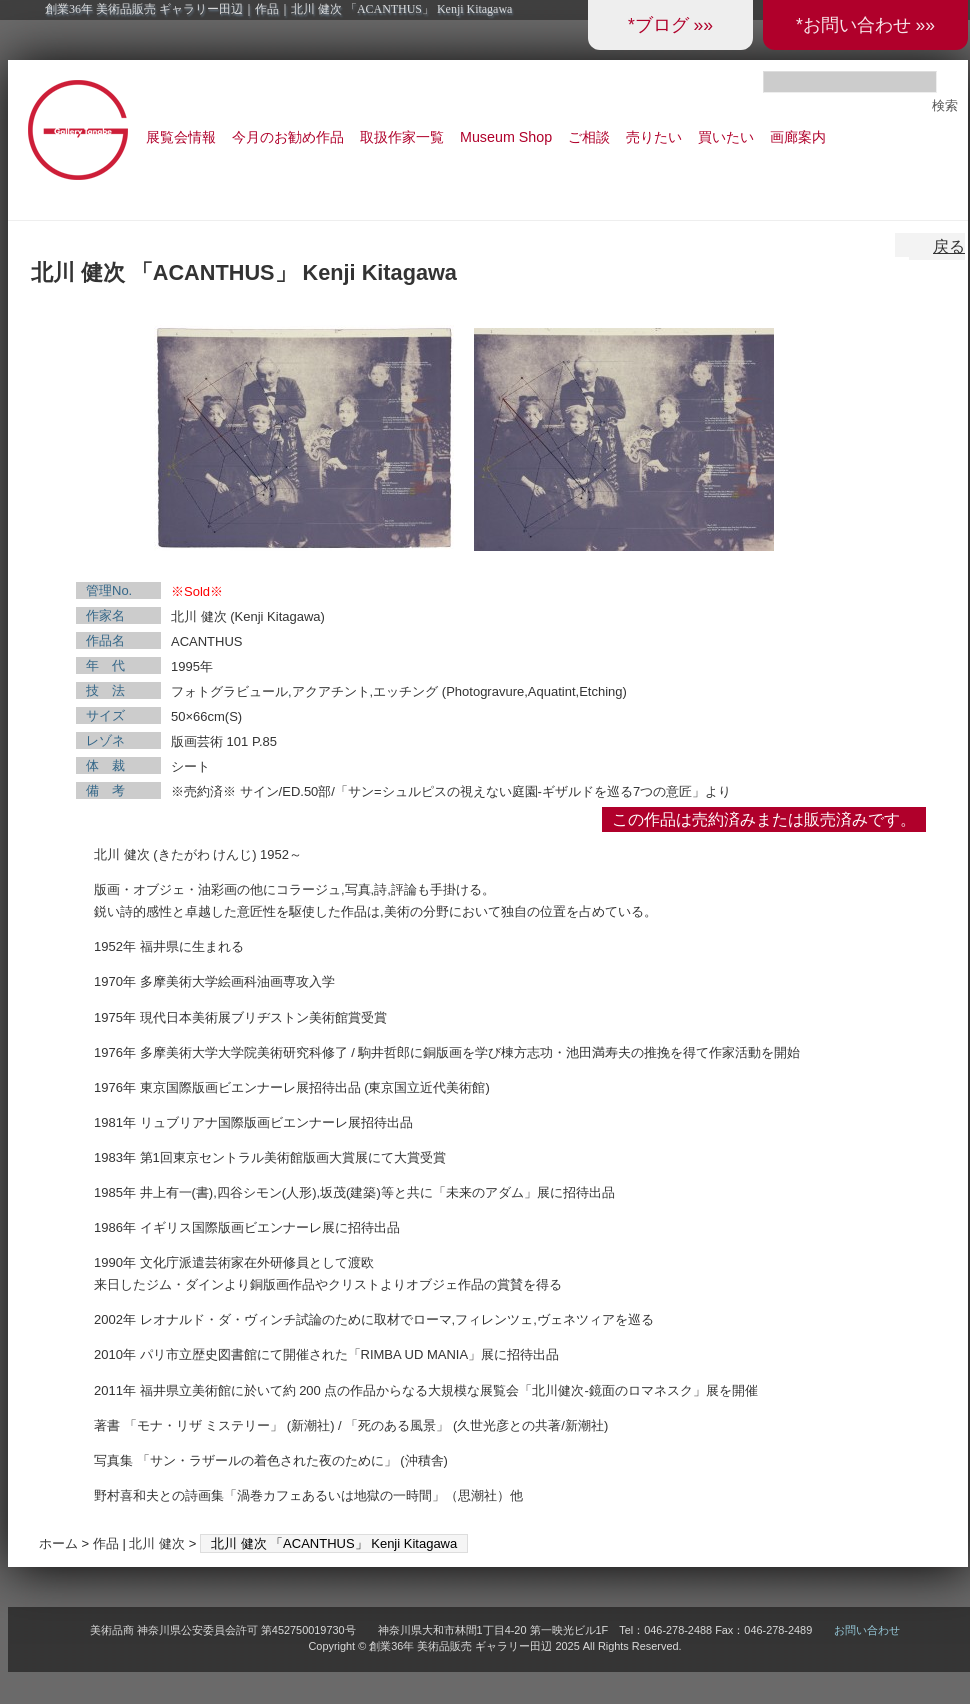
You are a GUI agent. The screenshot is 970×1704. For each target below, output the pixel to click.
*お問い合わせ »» (865, 25)
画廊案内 (798, 137)
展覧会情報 (181, 137)
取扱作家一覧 (402, 137)
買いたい (726, 137)
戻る (949, 246)
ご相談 (589, 137)
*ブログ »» (670, 25)
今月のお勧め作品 (288, 137)
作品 (106, 1543)
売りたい (654, 137)
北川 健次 (157, 1543)
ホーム (58, 1543)
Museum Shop (506, 137)
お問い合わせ (867, 1630)
